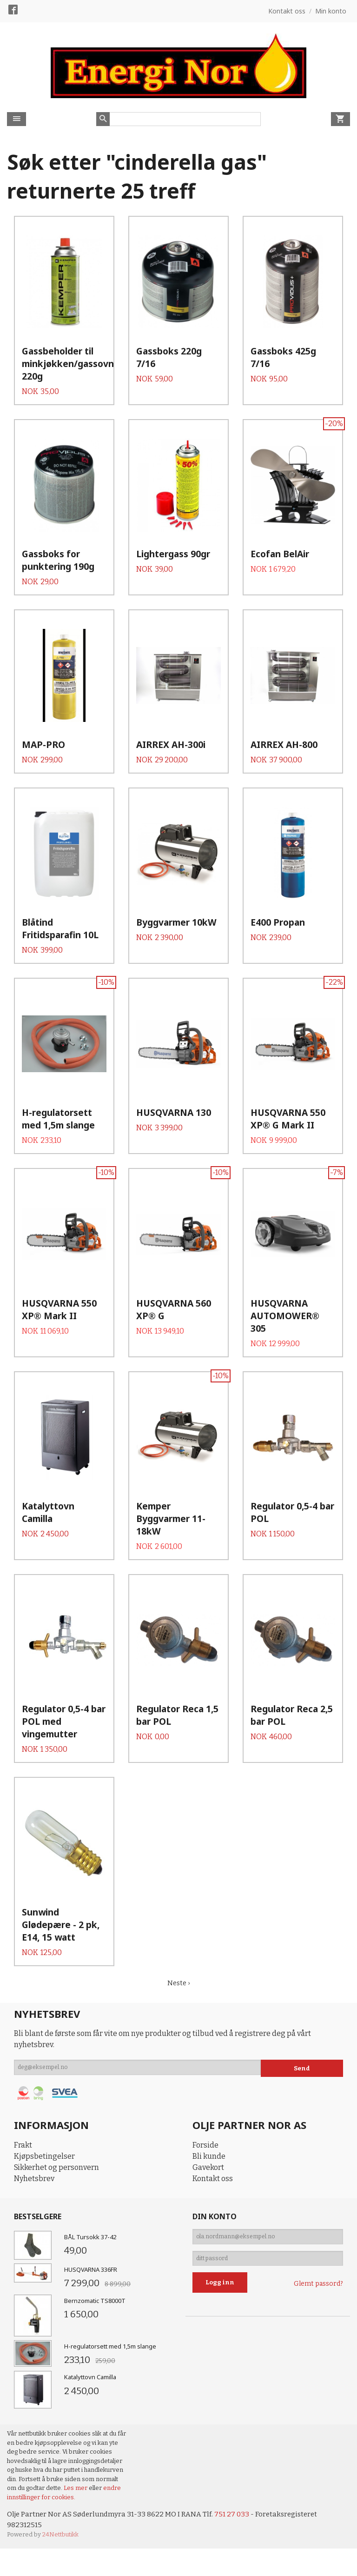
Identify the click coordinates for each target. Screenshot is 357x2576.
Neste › (178, 2035)
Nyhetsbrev (34, 2231)
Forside (205, 2198)
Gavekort (208, 2220)
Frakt (23, 2198)
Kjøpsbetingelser (44, 2209)
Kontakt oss (212, 2231)
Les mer (76, 2540)
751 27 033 (238, 2567)
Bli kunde (208, 2209)
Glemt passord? (318, 2343)
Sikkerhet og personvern (56, 2220)
